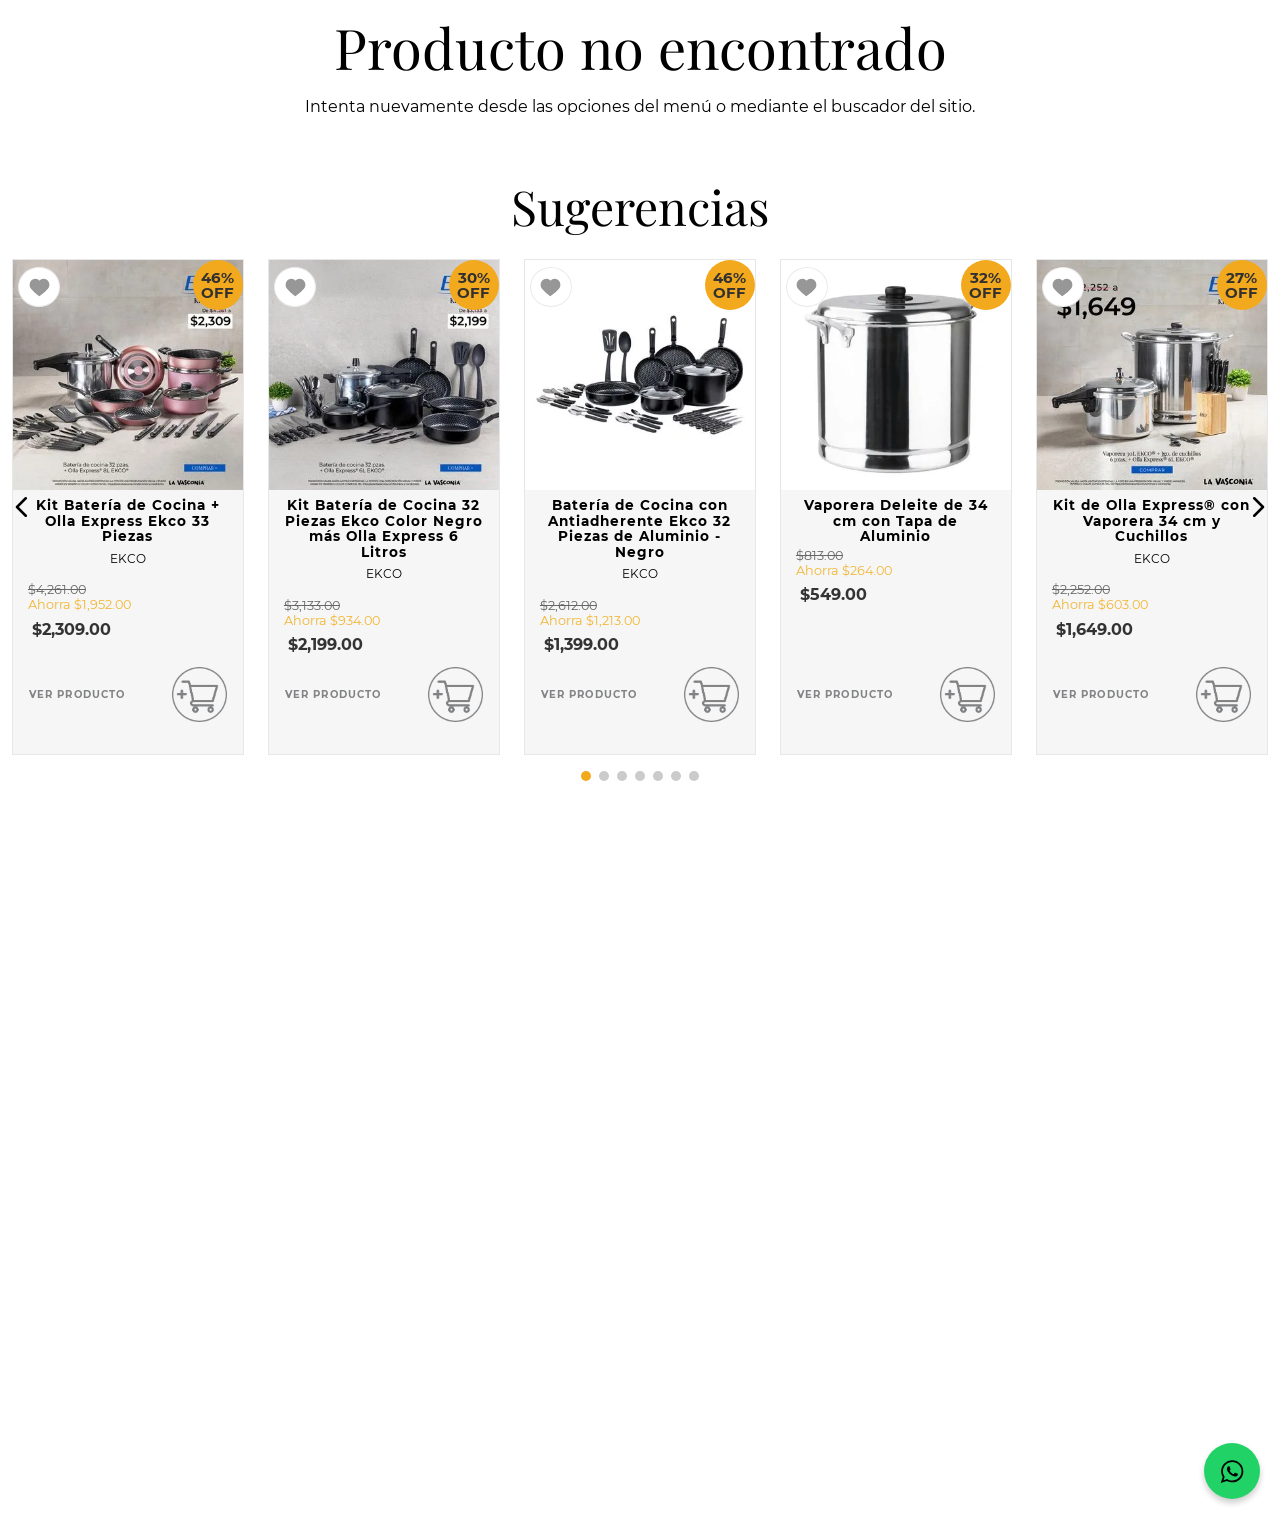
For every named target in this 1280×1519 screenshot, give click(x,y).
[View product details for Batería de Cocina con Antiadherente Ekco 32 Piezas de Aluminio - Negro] (640, 507)
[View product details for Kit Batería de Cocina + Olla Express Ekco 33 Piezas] (128, 507)
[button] (22, 507)
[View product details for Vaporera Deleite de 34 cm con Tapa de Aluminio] (896, 507)
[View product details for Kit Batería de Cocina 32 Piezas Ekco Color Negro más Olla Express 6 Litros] (384, 507)
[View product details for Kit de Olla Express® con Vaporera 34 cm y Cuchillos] (1152, 507)
